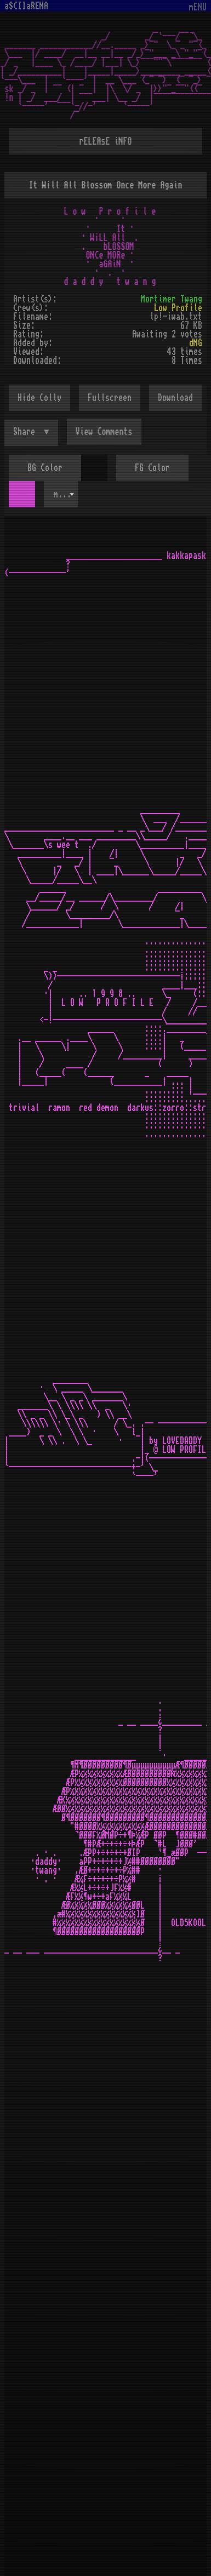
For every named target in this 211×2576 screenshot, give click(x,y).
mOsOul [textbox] (66, 494)
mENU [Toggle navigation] (198, 7)
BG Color (44, 467)
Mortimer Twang (171, 299)
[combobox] (61, 494)
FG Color (152, 467)
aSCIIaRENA (26, 6)
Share (26, 431)
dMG (195, 343)
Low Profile (178, 308)
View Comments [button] (104, 431)
